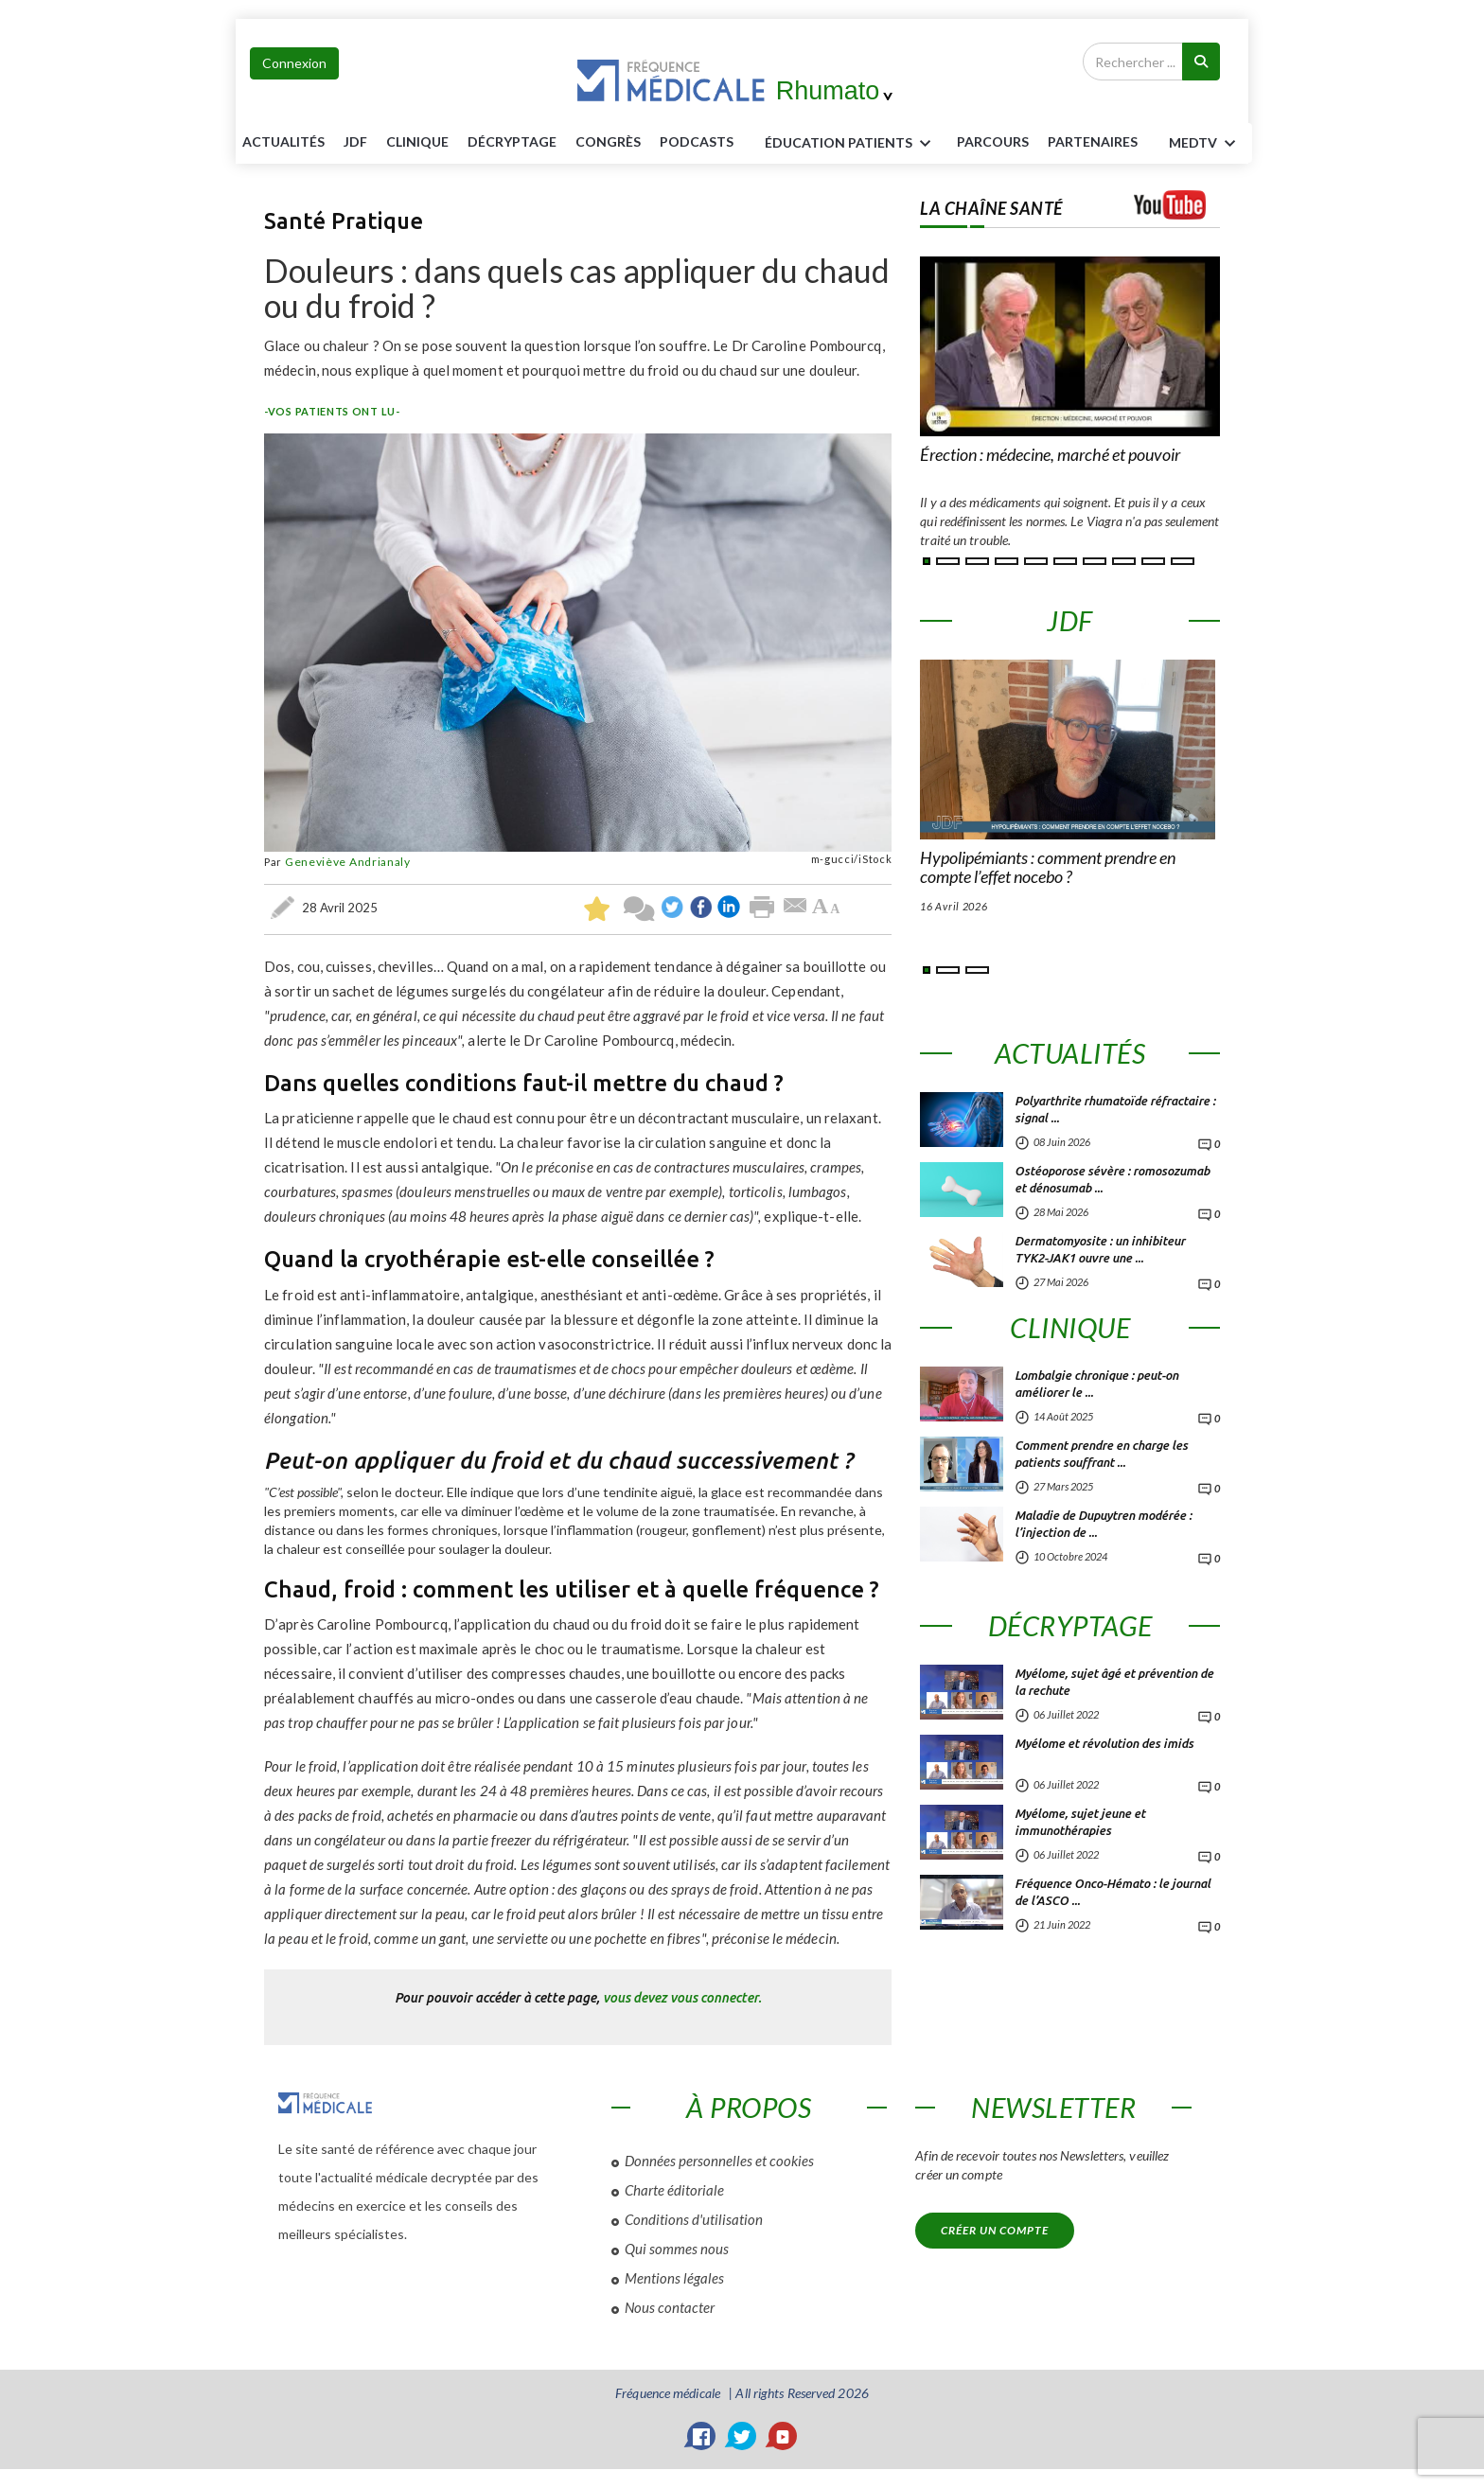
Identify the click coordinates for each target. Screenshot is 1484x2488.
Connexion (294, 63)
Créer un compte (995, 2230)
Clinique (417, 141)
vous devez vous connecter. (682, 1997)
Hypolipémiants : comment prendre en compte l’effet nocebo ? (1047, 868)
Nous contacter (670, 2307)
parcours (993, 141)
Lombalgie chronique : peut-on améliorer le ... (1096, 1383)
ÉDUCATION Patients (851, 144)
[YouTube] (782, 2436)
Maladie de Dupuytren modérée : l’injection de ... (1103, 1524)
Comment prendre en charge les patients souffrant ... (1101, 1453)
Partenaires (1093, 141)
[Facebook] (701, 2436)
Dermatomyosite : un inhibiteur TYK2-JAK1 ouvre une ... (1100, 1249)
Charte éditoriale (674, 2189)
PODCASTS (696, 141)
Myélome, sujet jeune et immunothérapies (1080, 1822)
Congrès (608, 141)
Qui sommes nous (677, 2248)
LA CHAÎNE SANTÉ (991, 208)
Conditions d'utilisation (694, 2219)
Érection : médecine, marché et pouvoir (1050, 455)
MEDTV (1205, 144)
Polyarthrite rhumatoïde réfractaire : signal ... (1115, 1109)
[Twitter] (742, 2436)
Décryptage (512, 141)
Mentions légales (674, 2277)
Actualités (283, 141)
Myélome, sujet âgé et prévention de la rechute (1114, 1682)
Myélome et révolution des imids (1104, 1743)
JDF (355, 141)
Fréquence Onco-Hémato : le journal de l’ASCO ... (1112, 1892)
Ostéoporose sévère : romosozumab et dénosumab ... (1112, 1179)
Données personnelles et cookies (719, 2160)
